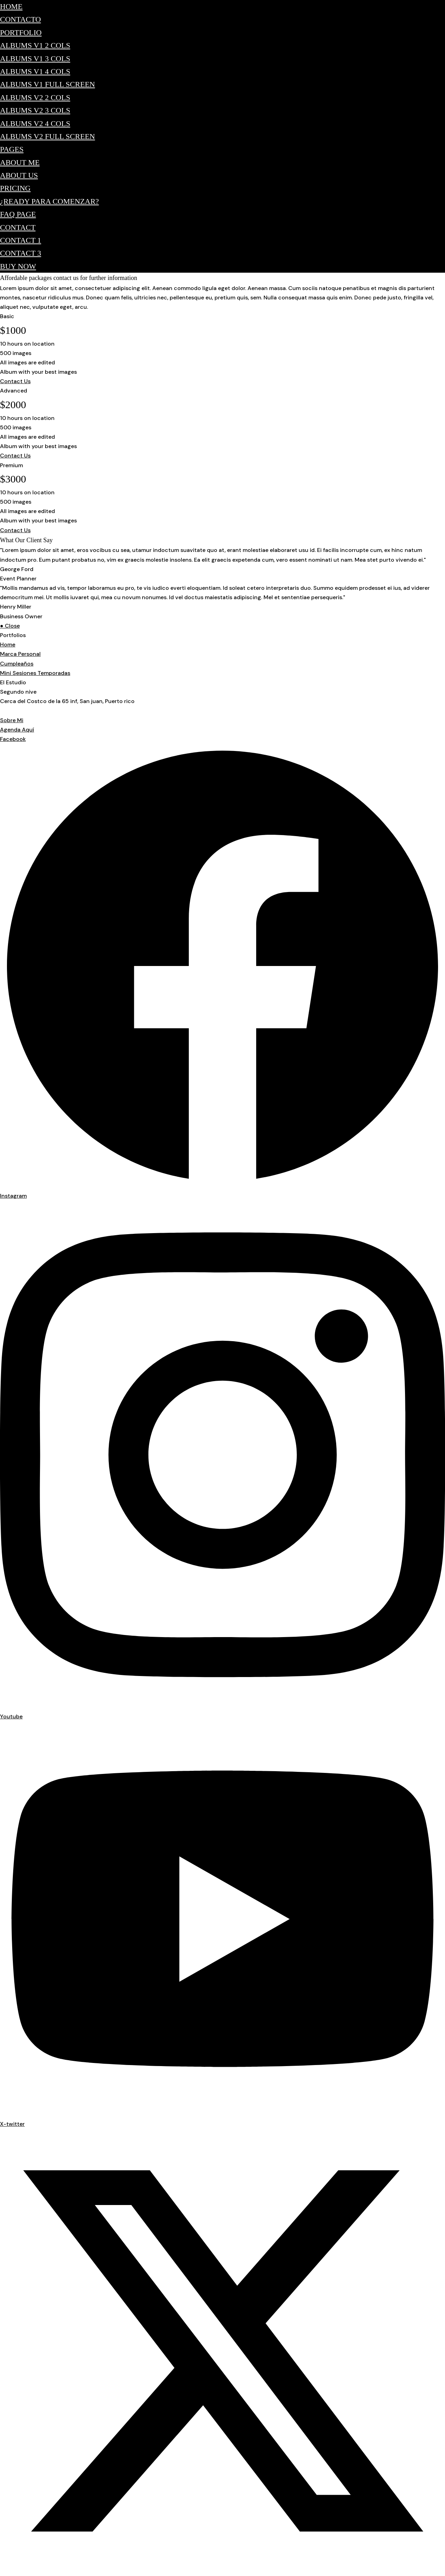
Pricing (15, 188)
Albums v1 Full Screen (47, 84)
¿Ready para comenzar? (49, 201)
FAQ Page (18, 214)
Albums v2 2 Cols (35, 97)
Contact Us (15, 381)
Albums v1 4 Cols (35, 71)
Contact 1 (20, 240)
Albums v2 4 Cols (35, 123)
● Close (10, 625)
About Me (20, 162)
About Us (19, 175)
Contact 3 (20, 253)
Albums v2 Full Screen (47, 136)
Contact (17, 227)
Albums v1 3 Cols (35, 58)
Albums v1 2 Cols (35, 45)
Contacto (20, 19)
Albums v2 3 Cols (35, 110)
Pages (12, 149)
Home (11, 6)
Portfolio (21, 32)
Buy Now (18, 266)
